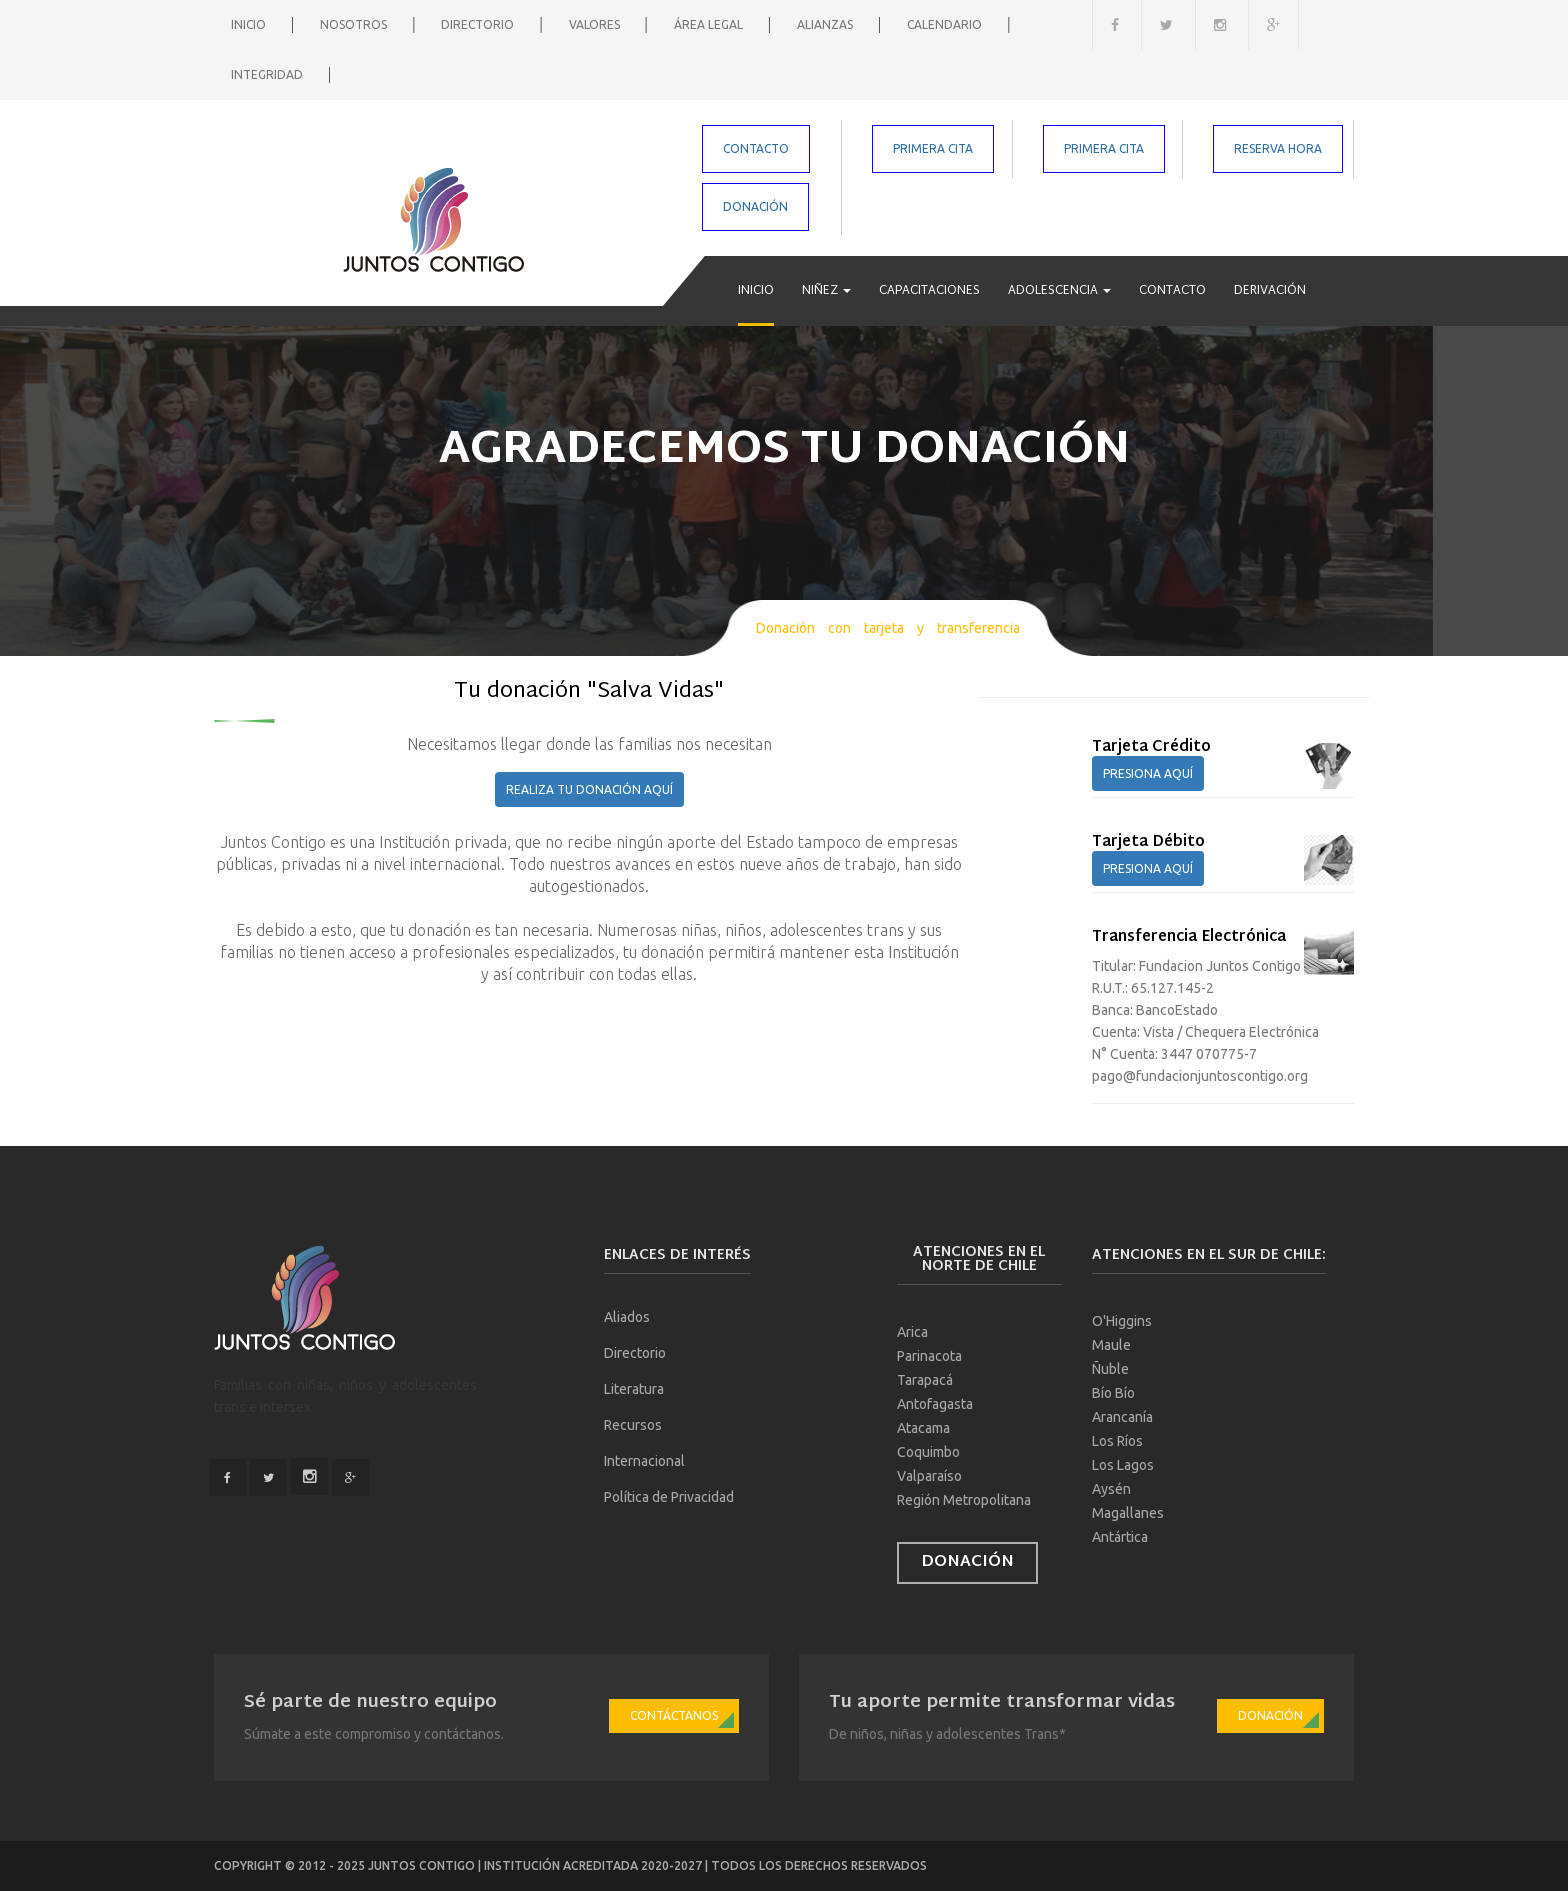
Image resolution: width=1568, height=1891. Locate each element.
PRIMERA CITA (933, 148)
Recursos (633, 1425)
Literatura (634, 1389)
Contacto (1172, 291)
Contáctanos (674, 1715)
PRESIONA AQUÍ (1148, 773)
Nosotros (355, 24)
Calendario (946, 24)
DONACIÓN (755, 206)
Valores (596, 24)
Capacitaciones (929, 291)
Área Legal (710, 24)
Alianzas (826, 24)
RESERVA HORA (1278, 148)
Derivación (1270, 291)
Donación (967, 1562)
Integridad (268, 74)
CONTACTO (756, 148)
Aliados (627, 1317)
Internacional (644, 1461)
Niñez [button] (826, 291)
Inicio (250, 24)
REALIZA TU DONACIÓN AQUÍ (589, 789)
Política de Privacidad (669, 1497)
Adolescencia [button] (1059, 291)
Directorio (479, 24)
